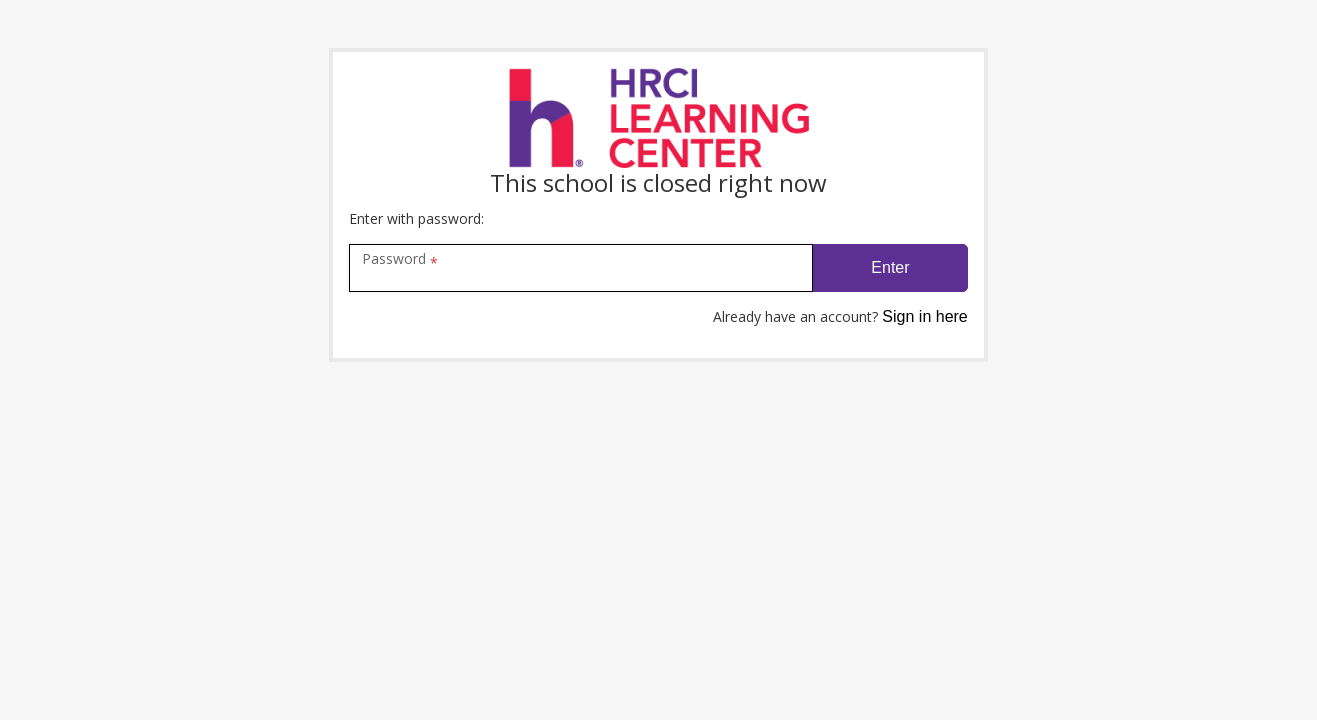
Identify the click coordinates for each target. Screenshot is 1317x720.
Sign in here (924, 316)
